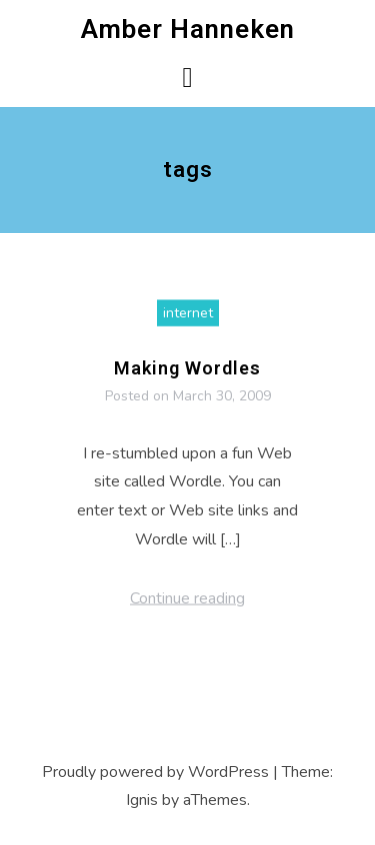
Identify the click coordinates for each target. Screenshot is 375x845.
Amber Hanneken (188, 29)
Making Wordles (187, 373)
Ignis (142, 800)
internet (188, 318)
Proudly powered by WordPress (155, 772)
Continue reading (187, 604)
